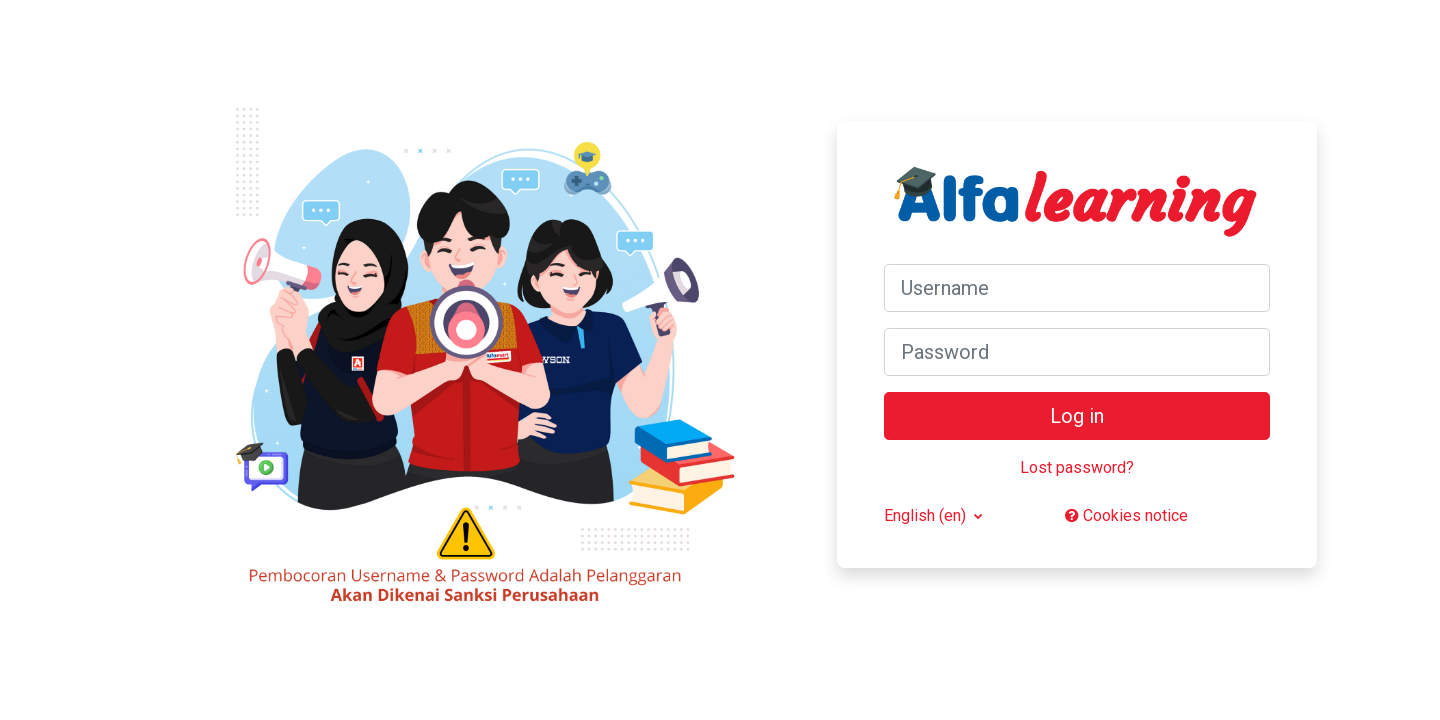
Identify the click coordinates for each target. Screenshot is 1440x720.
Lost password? (1077, 467)
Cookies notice (1126, 515)
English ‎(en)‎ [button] (927, 515)
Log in (1077, 416)
